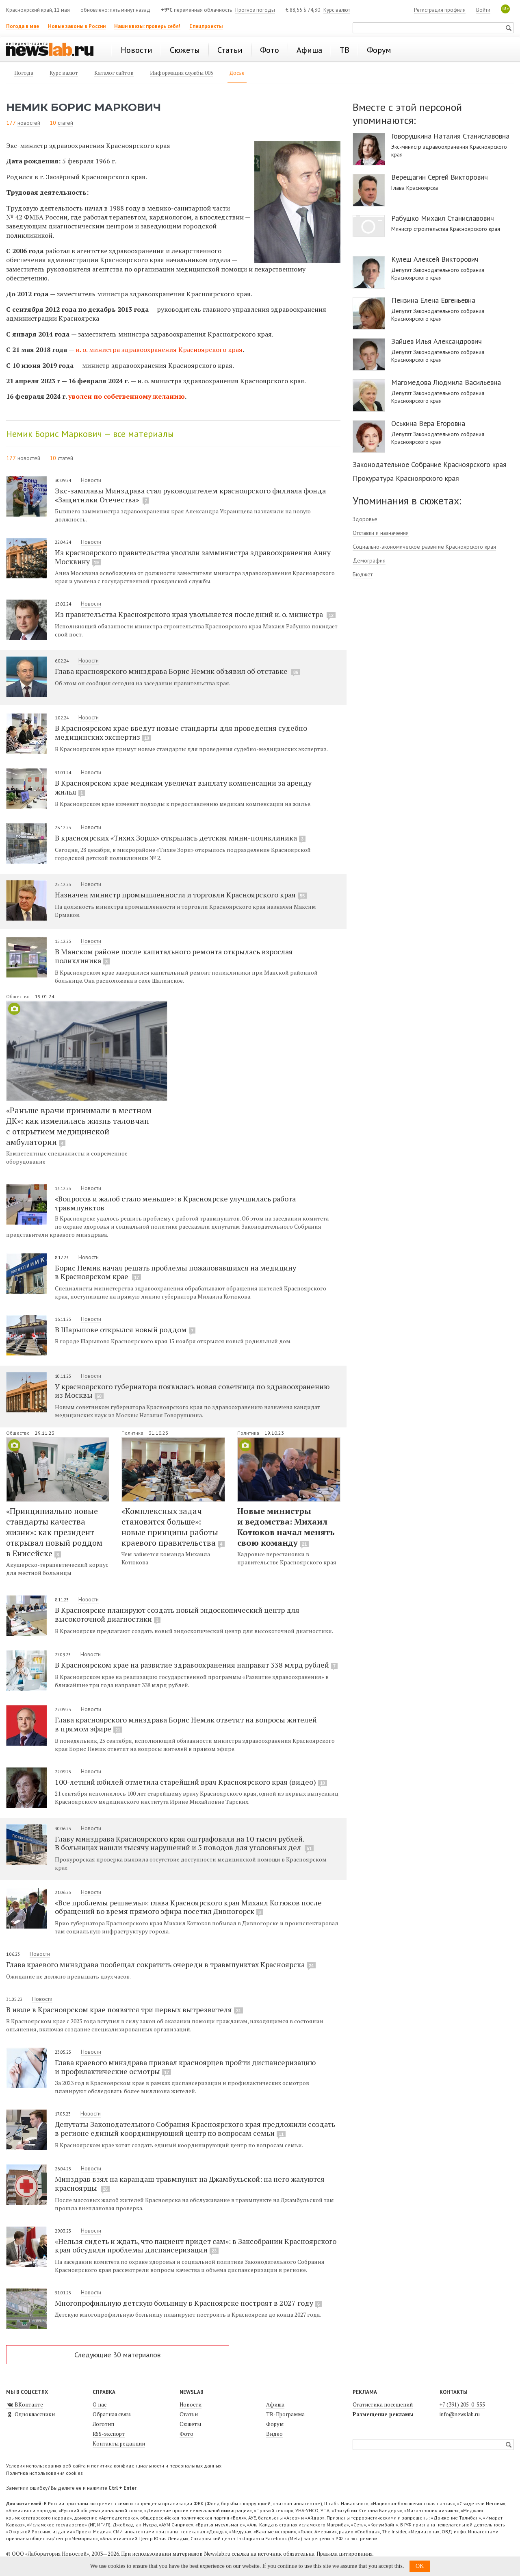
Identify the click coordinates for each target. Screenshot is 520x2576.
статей (65, 122)
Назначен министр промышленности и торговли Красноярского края (181, 894)
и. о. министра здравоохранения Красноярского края (159, 349)
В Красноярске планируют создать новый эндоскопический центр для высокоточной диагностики (177, 1614)
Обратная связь (112, 2414)
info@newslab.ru (460, 2414)
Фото (186, 2433)
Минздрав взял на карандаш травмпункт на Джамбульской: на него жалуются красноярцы (190, 2183)
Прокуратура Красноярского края (406, 478)
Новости (91, 480)
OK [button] (420, 2566)
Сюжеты (190, 2424)
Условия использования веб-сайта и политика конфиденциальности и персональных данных (113, 2466)
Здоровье (365, 519)
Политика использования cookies (44, 2473)
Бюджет (363, 574)
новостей (28, 122)
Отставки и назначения (381, 532)
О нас (99, 2404)
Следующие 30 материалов (117, 2354)
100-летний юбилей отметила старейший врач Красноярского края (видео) (191, 1782)
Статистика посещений (383, 2404)
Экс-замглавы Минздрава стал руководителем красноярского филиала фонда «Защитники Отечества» (190, 495)
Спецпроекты (206, 26)
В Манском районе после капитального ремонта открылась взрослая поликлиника (174, 956)
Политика (133, 1433)
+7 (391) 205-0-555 (462, 2404)
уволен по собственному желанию (126, 396)
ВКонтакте (24, 2404)
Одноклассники (30, 2414)
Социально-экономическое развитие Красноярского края (424, 546)
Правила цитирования (344, 2553)
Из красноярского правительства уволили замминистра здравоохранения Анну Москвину (193, 556)
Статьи (189, 2414)
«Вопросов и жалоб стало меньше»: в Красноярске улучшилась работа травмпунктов (175, 1203)
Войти (483, 10)
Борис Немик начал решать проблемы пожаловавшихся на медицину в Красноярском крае (175, 1272)
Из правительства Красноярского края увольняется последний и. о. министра (195, 614)
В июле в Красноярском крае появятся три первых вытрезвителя (124, 2009)
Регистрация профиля (440, 10)
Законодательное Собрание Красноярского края (430, 464)
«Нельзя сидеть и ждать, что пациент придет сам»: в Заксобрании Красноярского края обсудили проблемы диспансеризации (195, 2245)
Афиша (275, 2404)
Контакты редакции (119, 2443)
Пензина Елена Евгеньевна (433, 300)
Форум (275, 2424)
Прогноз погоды (255, 10)
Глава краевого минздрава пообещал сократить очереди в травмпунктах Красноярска (161, 1964)
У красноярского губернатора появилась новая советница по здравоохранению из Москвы (192, 1390)
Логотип (103, 2424)
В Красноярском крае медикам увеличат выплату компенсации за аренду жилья (183, 787)
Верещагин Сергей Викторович (439, 177)
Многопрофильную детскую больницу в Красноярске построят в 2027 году (188, 2303)
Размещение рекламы (383, 2414)
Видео (274, 2433)
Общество (18, 996)
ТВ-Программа (285, 2414)
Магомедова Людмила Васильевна (446, 382)
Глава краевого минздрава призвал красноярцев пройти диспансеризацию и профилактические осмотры (185, 2066)
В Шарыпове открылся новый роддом (125, 1329)
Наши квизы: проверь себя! (147, 26)
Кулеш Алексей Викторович (435, 259)
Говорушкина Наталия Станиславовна (450, 136)
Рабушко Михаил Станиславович (442, 218)
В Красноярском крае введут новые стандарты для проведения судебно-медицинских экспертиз (182, 732)
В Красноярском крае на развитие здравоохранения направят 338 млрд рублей (196, 1665)
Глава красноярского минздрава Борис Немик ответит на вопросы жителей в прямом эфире (186, 1724)
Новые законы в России (77, 26)
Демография (369, 560)
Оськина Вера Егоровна (428, 423)
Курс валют (336, 10)
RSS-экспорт (109, 2433)
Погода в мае (22, 26)
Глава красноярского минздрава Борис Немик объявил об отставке (177, 671)
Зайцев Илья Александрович (436, 341)
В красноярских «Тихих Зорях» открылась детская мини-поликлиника (180, 838)
